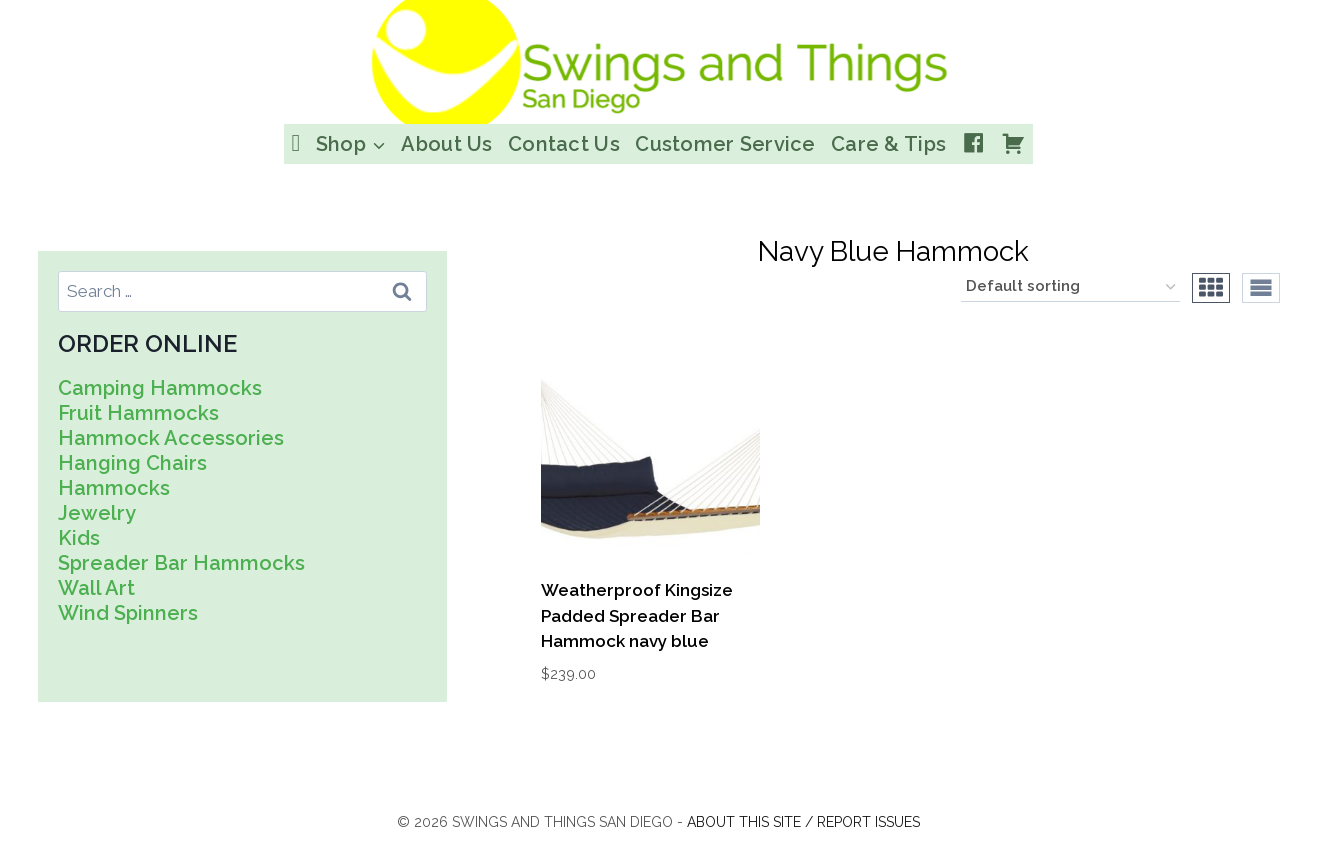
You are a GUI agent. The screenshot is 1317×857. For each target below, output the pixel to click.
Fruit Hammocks (138, 413)
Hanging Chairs (132, 463)
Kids (79, 538)
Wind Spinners (128, 613)
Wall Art (96, 588)
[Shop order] (1070, 287)
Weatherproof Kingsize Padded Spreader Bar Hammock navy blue (637, 615)
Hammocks (114, 488)
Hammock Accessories (171, 438)
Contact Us (564, 144)
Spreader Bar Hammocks (181, 563)
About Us (446, 144)
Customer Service (725, 144)
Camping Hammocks (160, 388)
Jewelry (97, 513)
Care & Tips (888, 144)
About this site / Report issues (803, 822)
